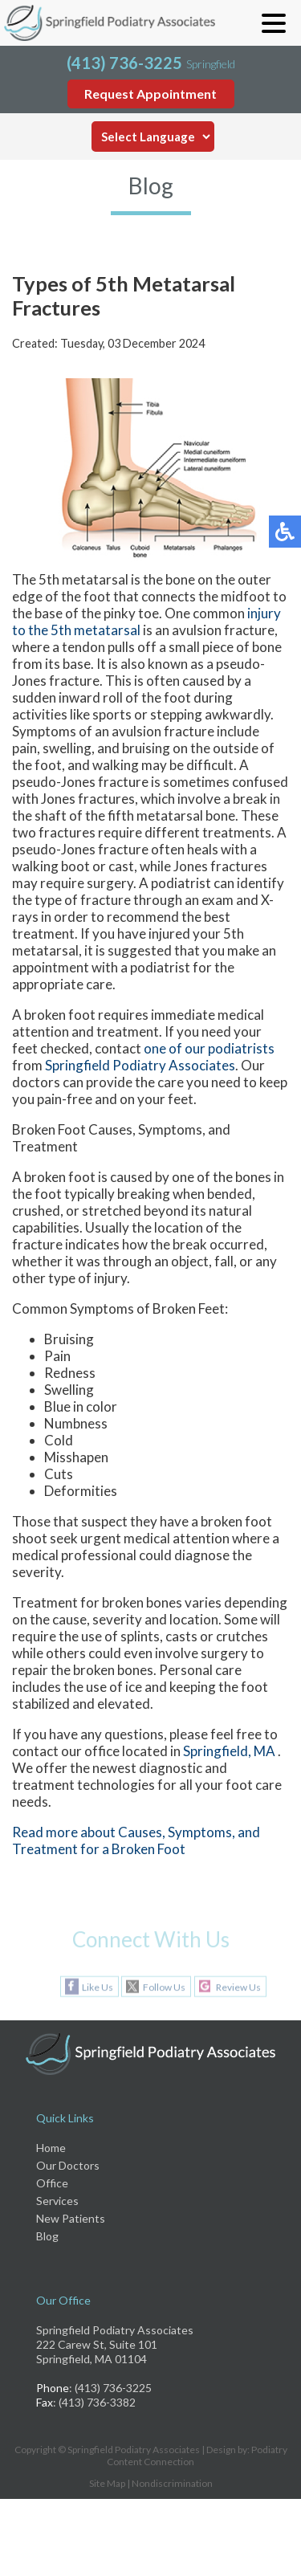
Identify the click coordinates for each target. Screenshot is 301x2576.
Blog (47, 2236)
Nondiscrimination (172, 2483)
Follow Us (164, 1987)
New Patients (70, 2218)
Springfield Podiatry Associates (140, 1065)
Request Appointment (150, 93)
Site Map (107, 2483)
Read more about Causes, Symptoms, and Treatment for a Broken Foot (136, 1840)
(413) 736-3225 (124, 62)
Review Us (238, 1987)
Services (57, 2200)
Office (52, 2183)
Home (51, 2147)
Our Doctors (68, 2165)
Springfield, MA (229, 1750)
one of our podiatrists (209, 1048)
